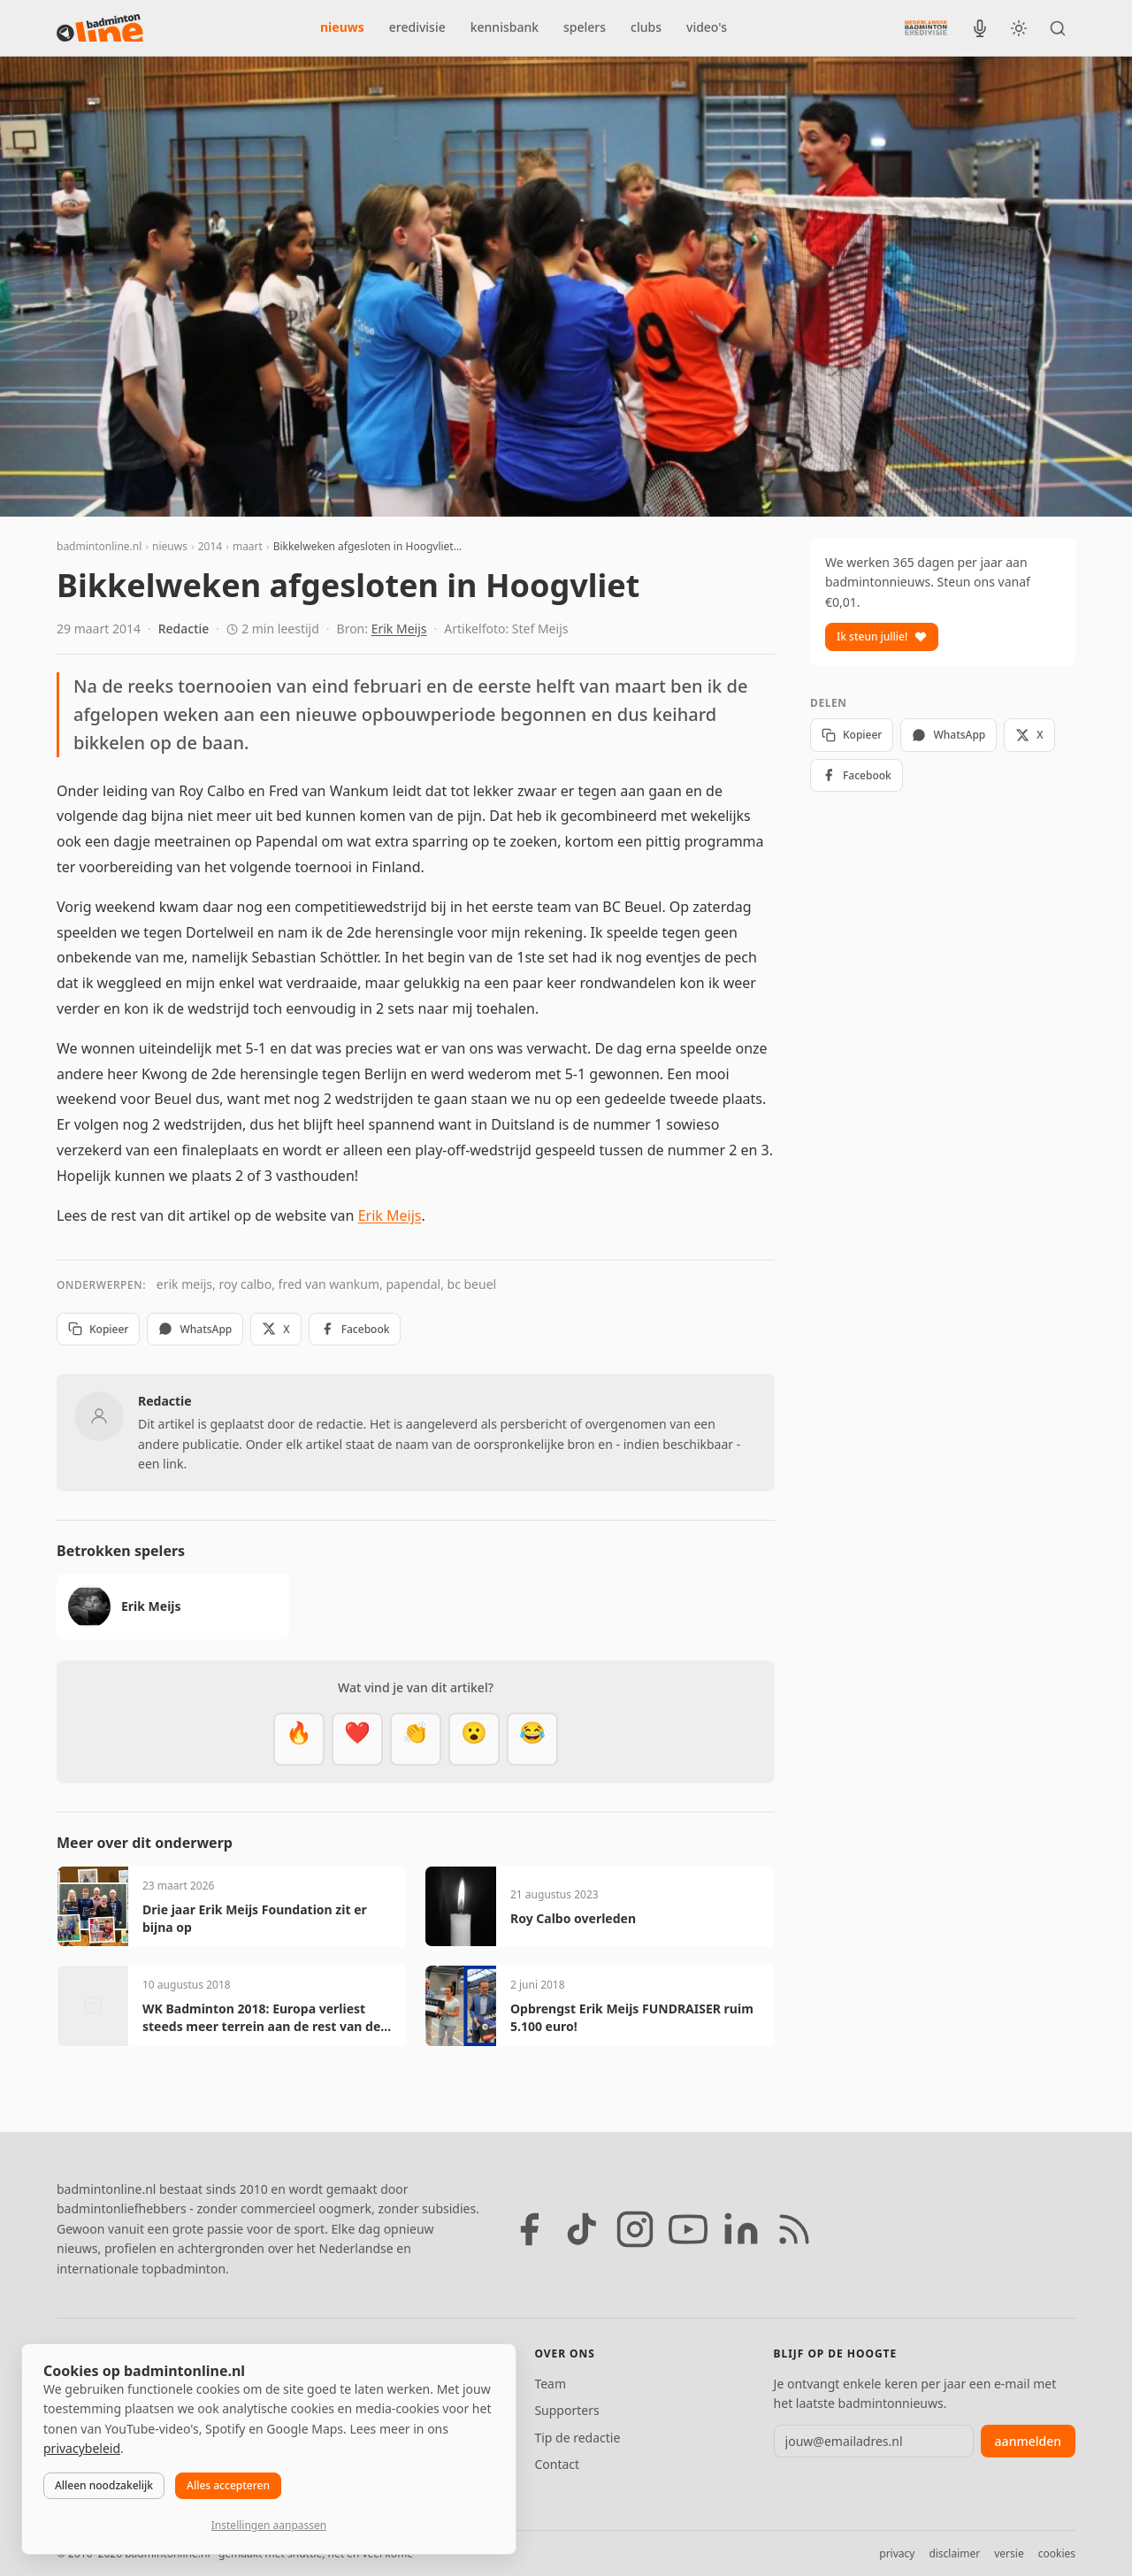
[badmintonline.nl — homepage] (100, 28)
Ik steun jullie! (882, 636)
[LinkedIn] (741, 2229)
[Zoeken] (1057, 28)
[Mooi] (357, 1739)
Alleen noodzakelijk (104, 2485)
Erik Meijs (399, 628)
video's (706, 27)
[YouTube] (688, 2229)
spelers (584, 27)
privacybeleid (81, 2448)
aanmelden (1028, 2441)
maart (248, 546)
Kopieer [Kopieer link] (98, 1329)
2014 (210, 546)
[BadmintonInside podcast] (980, 28)
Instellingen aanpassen (268, 2525)
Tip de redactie (577, 2437)
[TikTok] (581, 2229)
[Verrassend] (474, 1739)
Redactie (184, 628)
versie (1008, 2553)
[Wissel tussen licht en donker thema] (1018, 28)
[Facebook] (528, 2229)
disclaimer (954, 2553)
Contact (556, 2464)
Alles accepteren (228, 2485)
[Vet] (299, 1739)
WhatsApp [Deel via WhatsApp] (195, 1329)
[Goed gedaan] (415, 1739)
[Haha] (532, 1739)
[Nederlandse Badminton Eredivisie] (926, 27)
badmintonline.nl (99, 546)
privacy (896, 2553)
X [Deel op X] (275, 1329)
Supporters (566, 2410)
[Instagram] (635, 2229)
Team (550, 2383)
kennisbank (504, 27)
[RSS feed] (794, 2229)
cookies (1056, 2553)
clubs (646, 27)
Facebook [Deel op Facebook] (355, 1329)
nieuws (342, 27)
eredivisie (417, 27)
